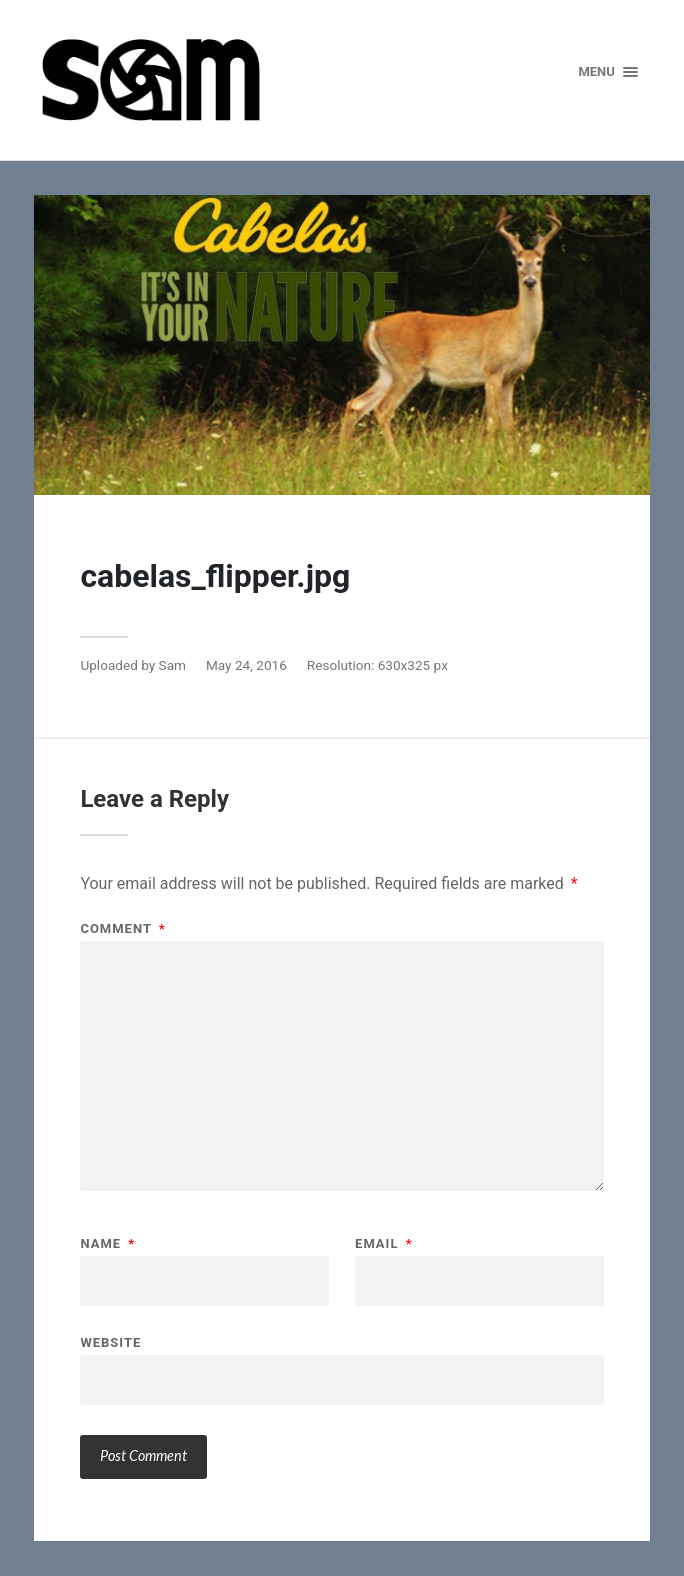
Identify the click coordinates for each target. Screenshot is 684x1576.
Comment (122, 928)
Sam (172, 665)
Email (384, 1243)
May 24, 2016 (246, 665)
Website (110, 1342)
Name (107, 1243)
